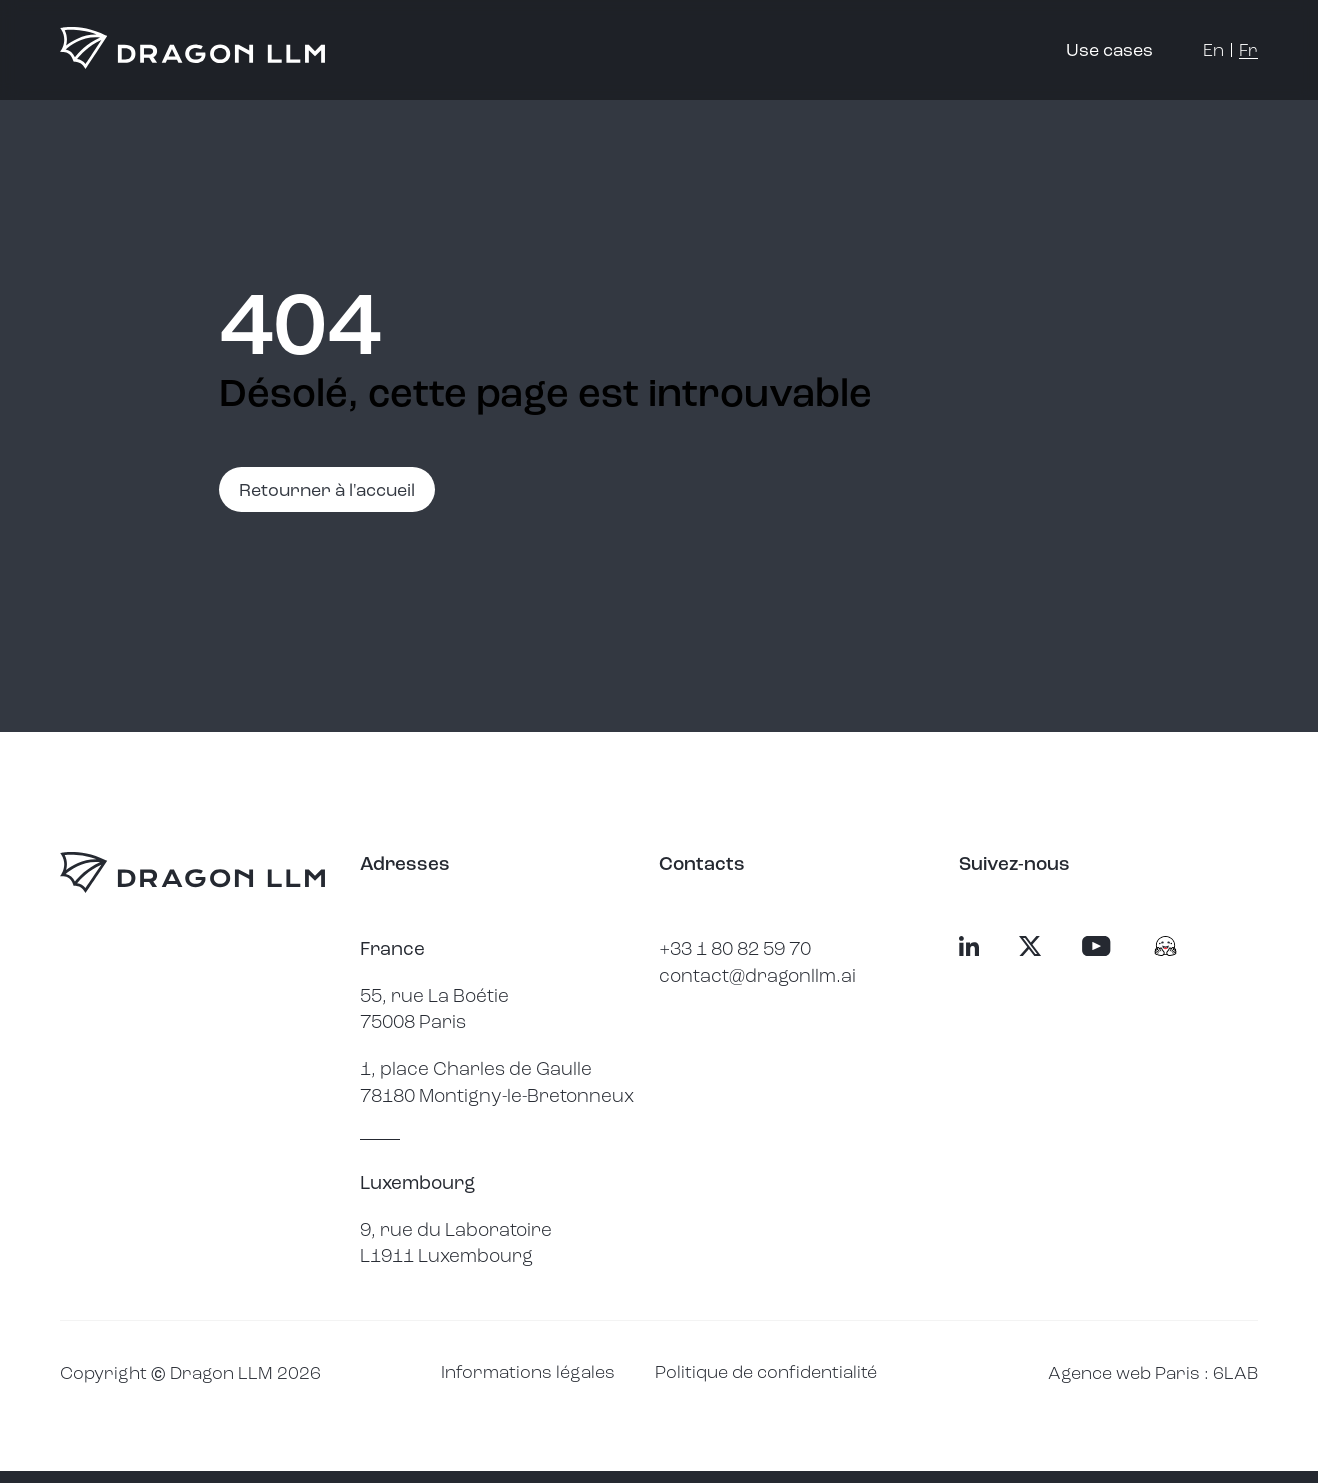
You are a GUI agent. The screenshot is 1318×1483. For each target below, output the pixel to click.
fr (1248, 50)
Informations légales (528, 1372)
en (1213, 50)
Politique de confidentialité (766, 1372)
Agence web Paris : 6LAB (1153, 1373)
